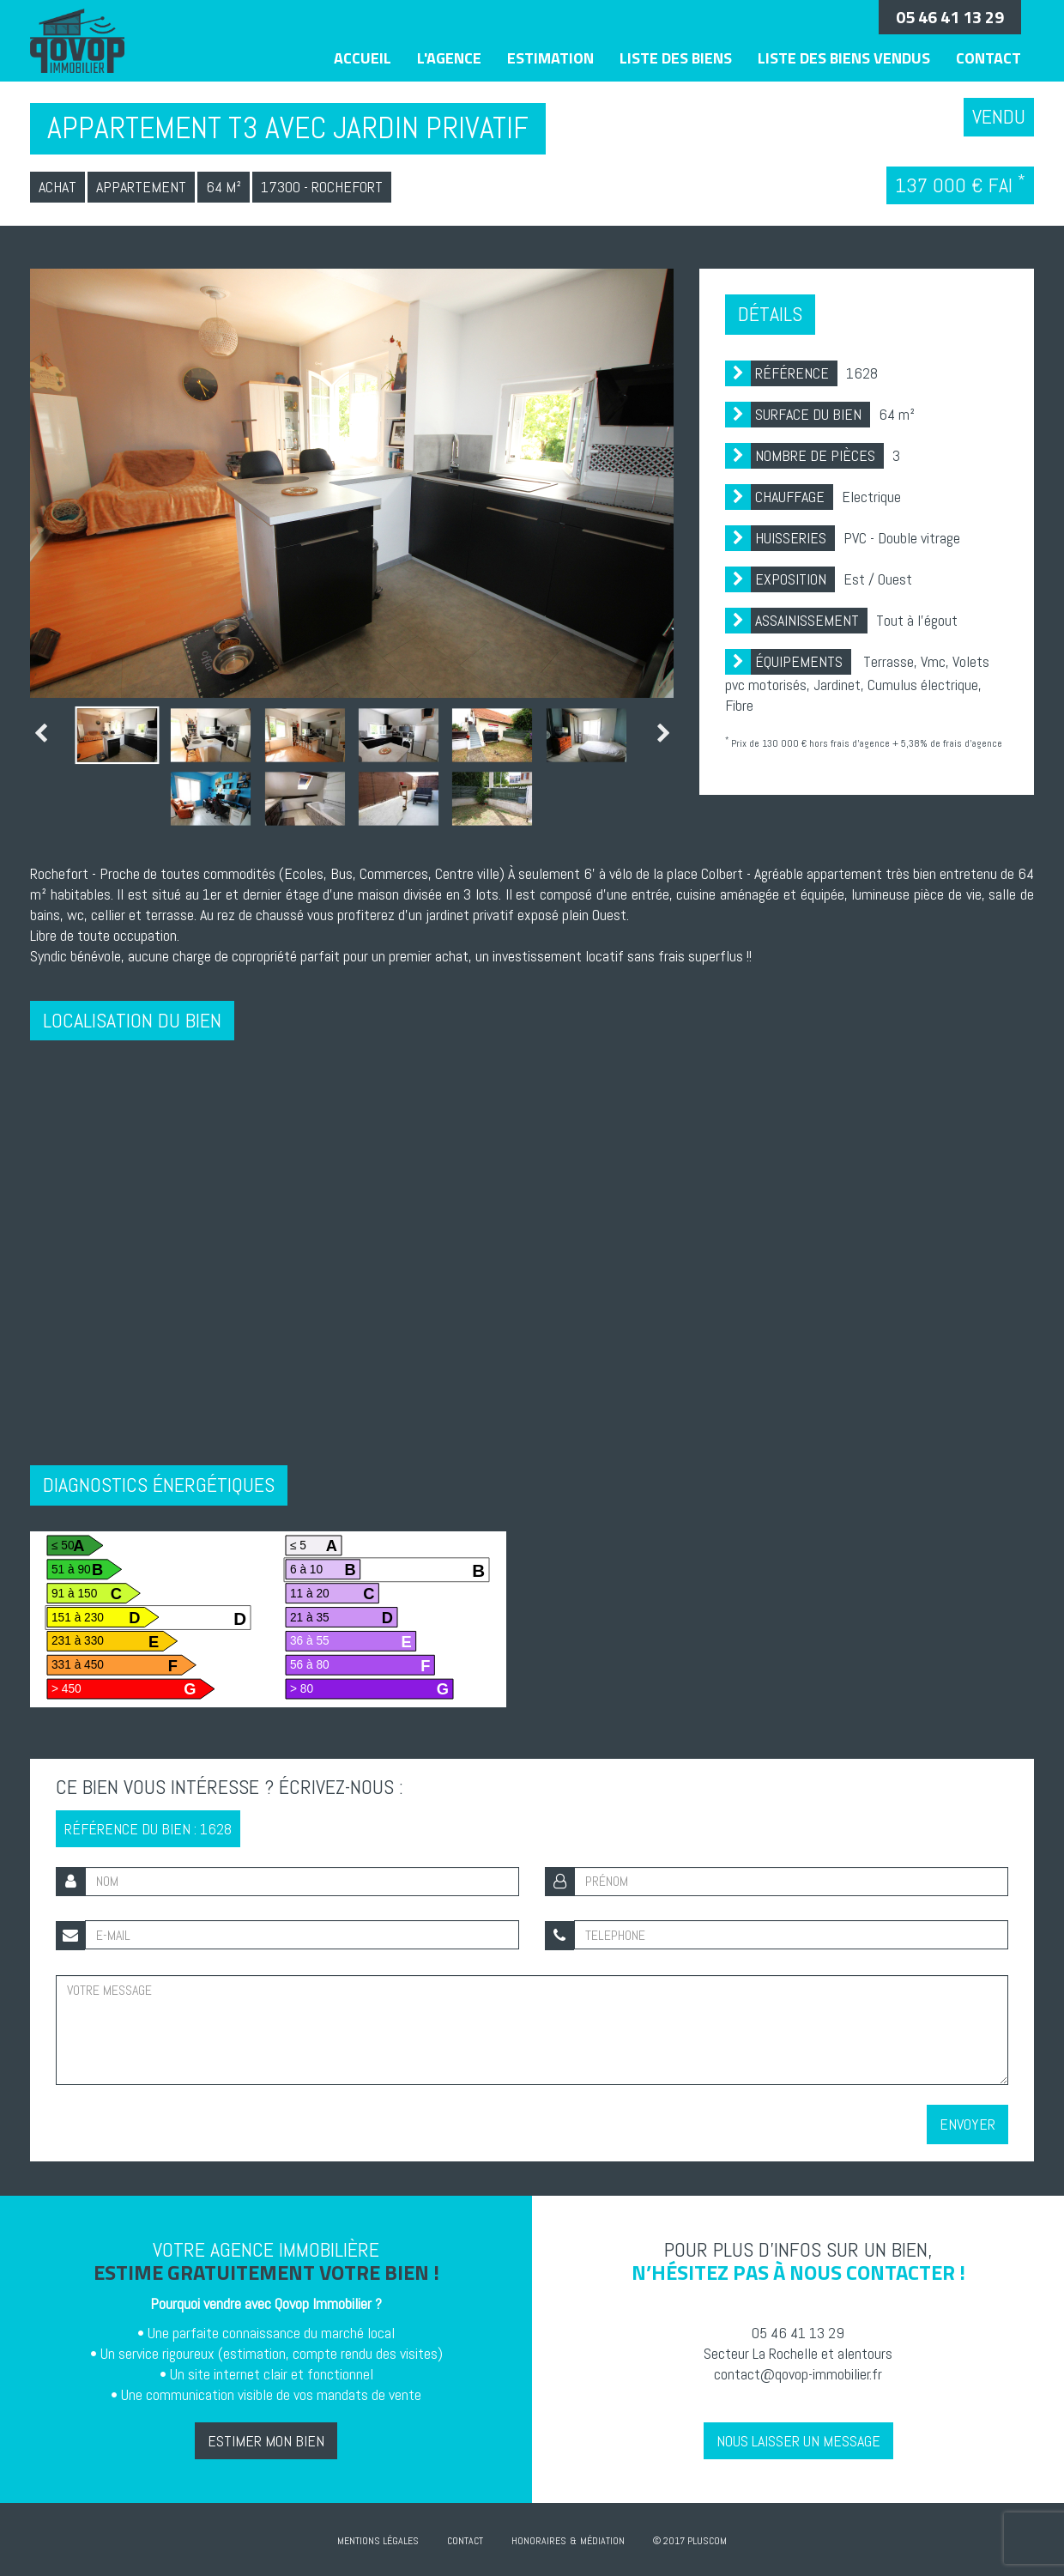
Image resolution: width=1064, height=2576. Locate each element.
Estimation (550, 58)
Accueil (362, 58)
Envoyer (967, 2123)
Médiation (602, 2540)
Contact (988, 58)
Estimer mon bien (266, 2440)
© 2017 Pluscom (690, 2540)
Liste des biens (676, 58)
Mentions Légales (378, 2540)
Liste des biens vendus (844, 58)
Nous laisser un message (798, 2440)
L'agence (449, 58)
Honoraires (538, 2540)
